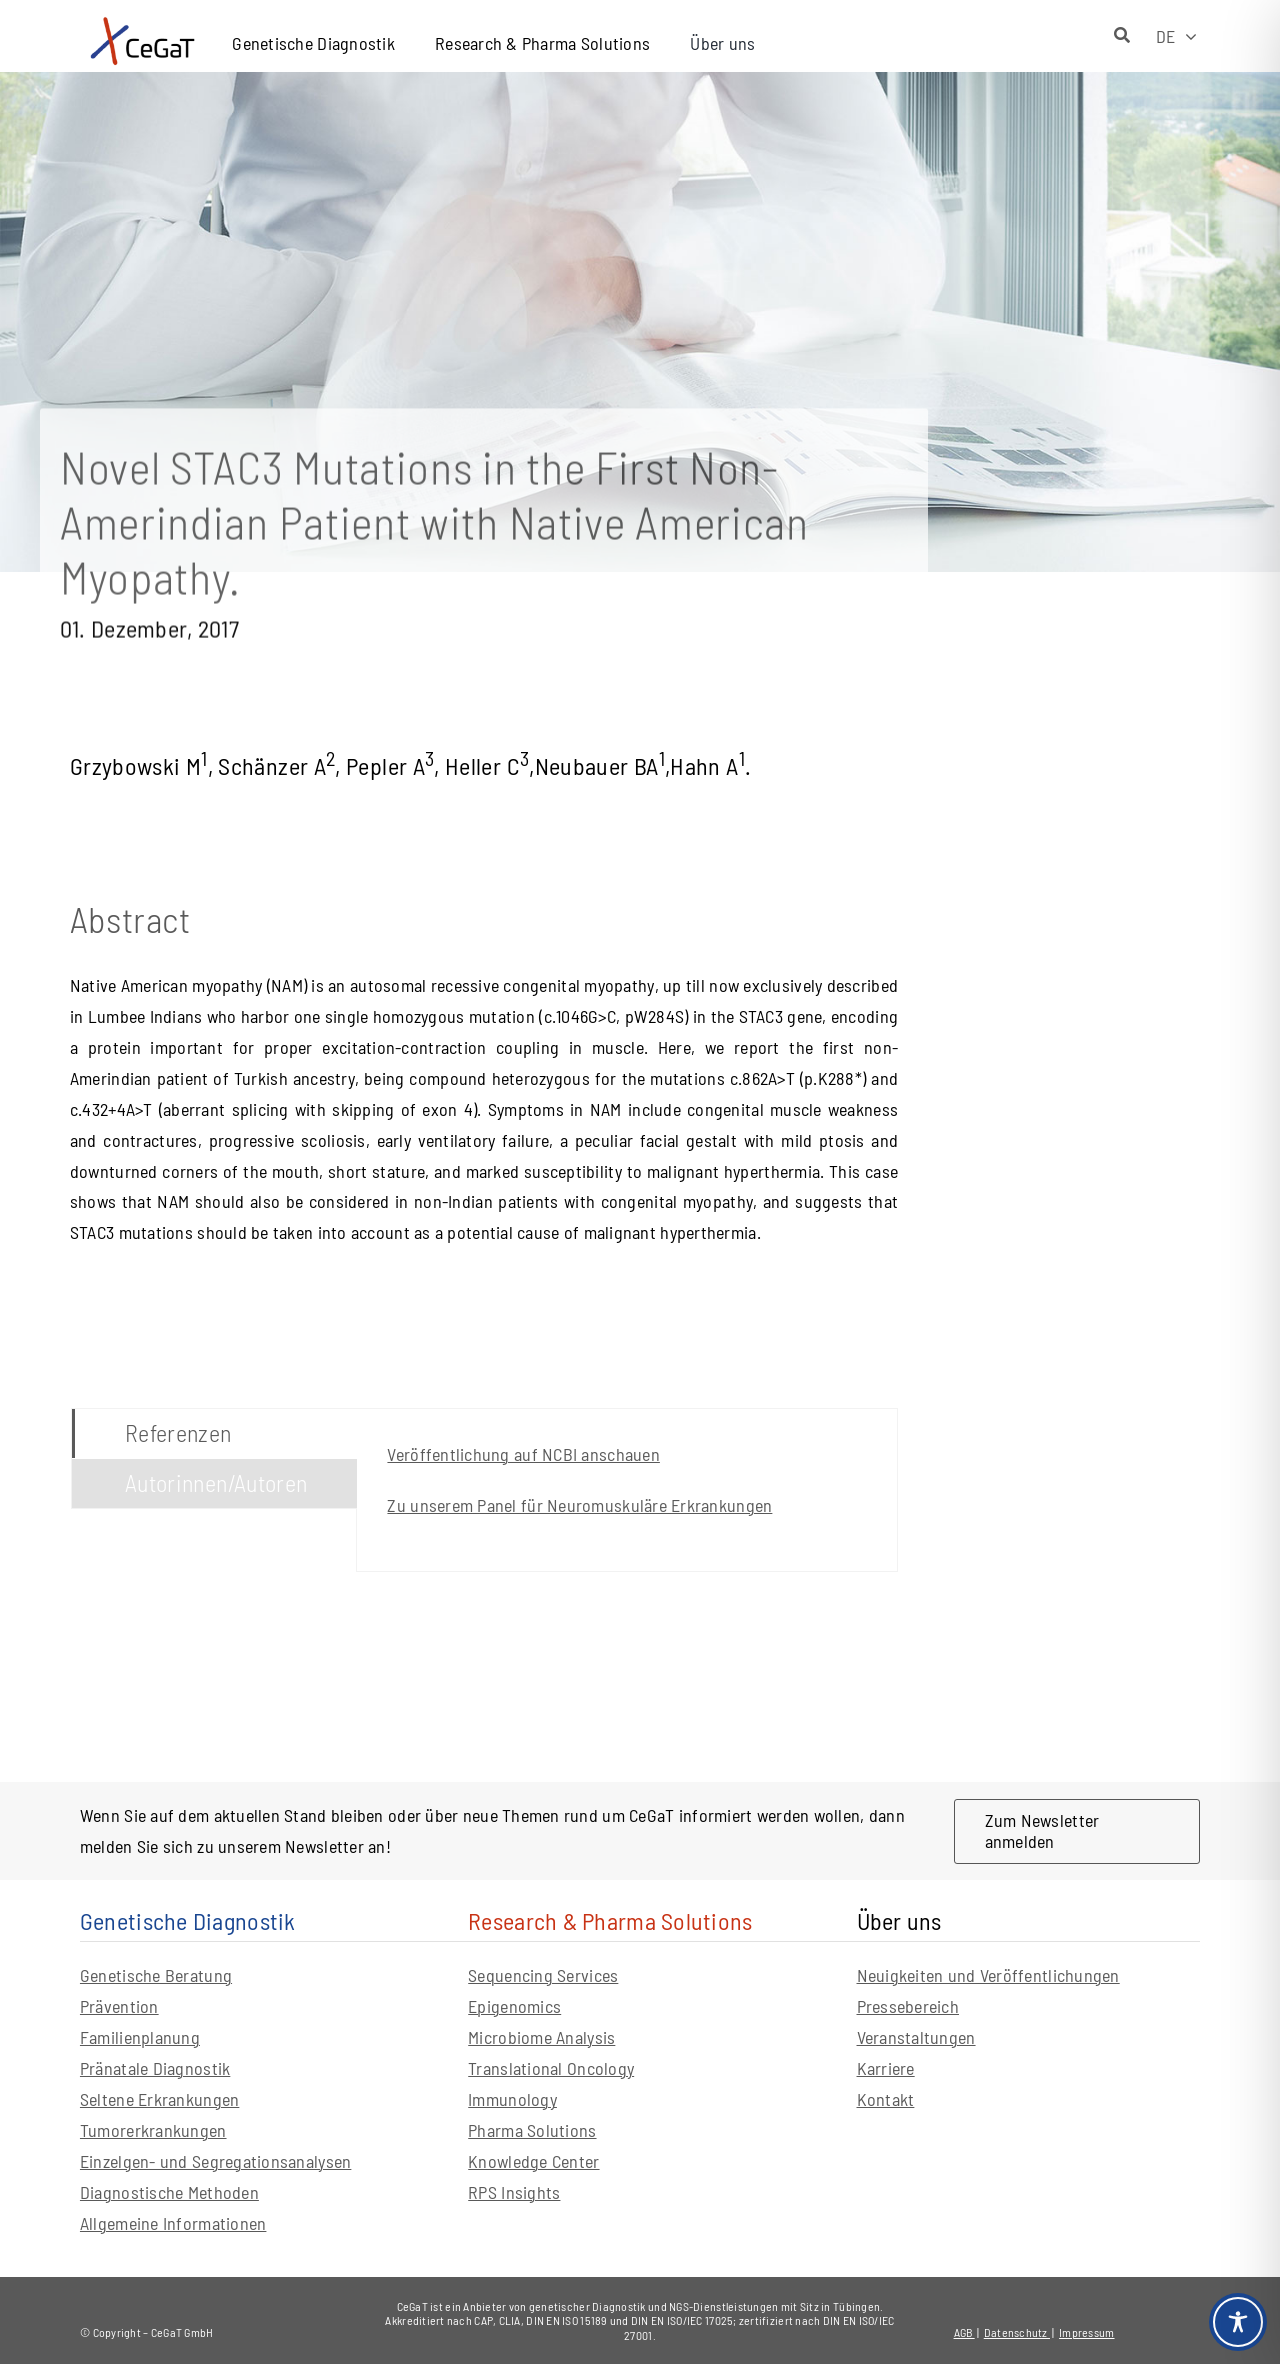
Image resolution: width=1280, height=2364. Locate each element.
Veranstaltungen (916, 2037)
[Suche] (1122, 36)
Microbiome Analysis (541, 2037)
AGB (964, 2332)
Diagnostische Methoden (169, 2192)
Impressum (1086, 2332)
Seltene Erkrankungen (159, 2099)
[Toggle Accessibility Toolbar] (1238, 2322)
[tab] (214, 1433)
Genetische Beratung (156, 1975)
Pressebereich (908, 2006)
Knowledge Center (533, 2161)
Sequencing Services (543, 1975)
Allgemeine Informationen (173, 2223)
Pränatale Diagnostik (155, 2068)
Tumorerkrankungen (153, 2130)
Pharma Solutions (532, 2130)
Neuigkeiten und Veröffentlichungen (988, 1975)
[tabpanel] (627, 1490)
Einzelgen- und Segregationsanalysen (215, 2161)
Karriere (886, 2068)
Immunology (512, 2099)
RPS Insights (514, 2192)
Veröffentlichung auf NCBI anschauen (523, 1454)
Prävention (119, 2006)
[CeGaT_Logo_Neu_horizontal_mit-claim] (142, 20)
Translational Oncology (551, 2068)
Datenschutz (1017, 2332)
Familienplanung (140, 2037)
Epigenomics (514, 2006)
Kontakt (886, 2099)
